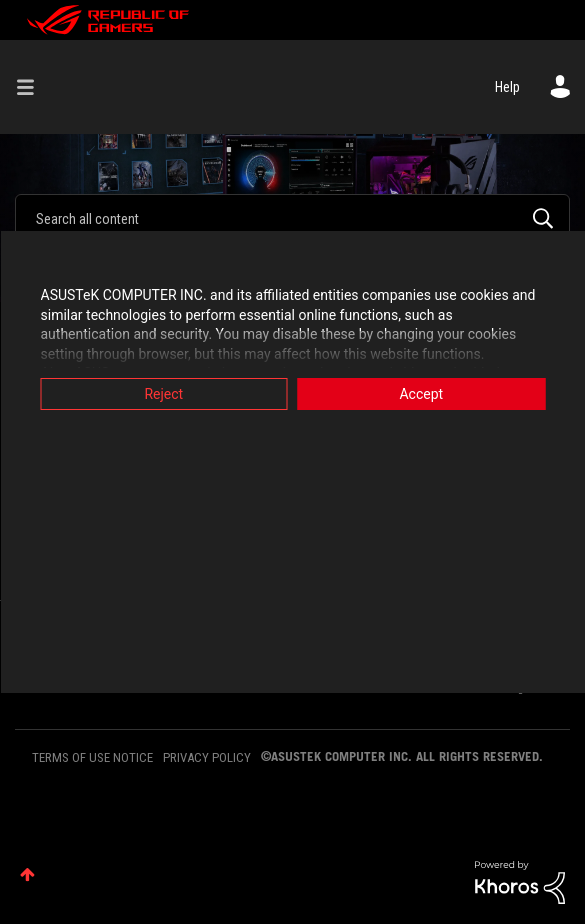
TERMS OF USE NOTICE (92, 757)
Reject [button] (163, 394)
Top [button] (27, 874)
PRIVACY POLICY (207, 757)
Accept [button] (421, 394)
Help (507, 87)
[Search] (292, 218)
